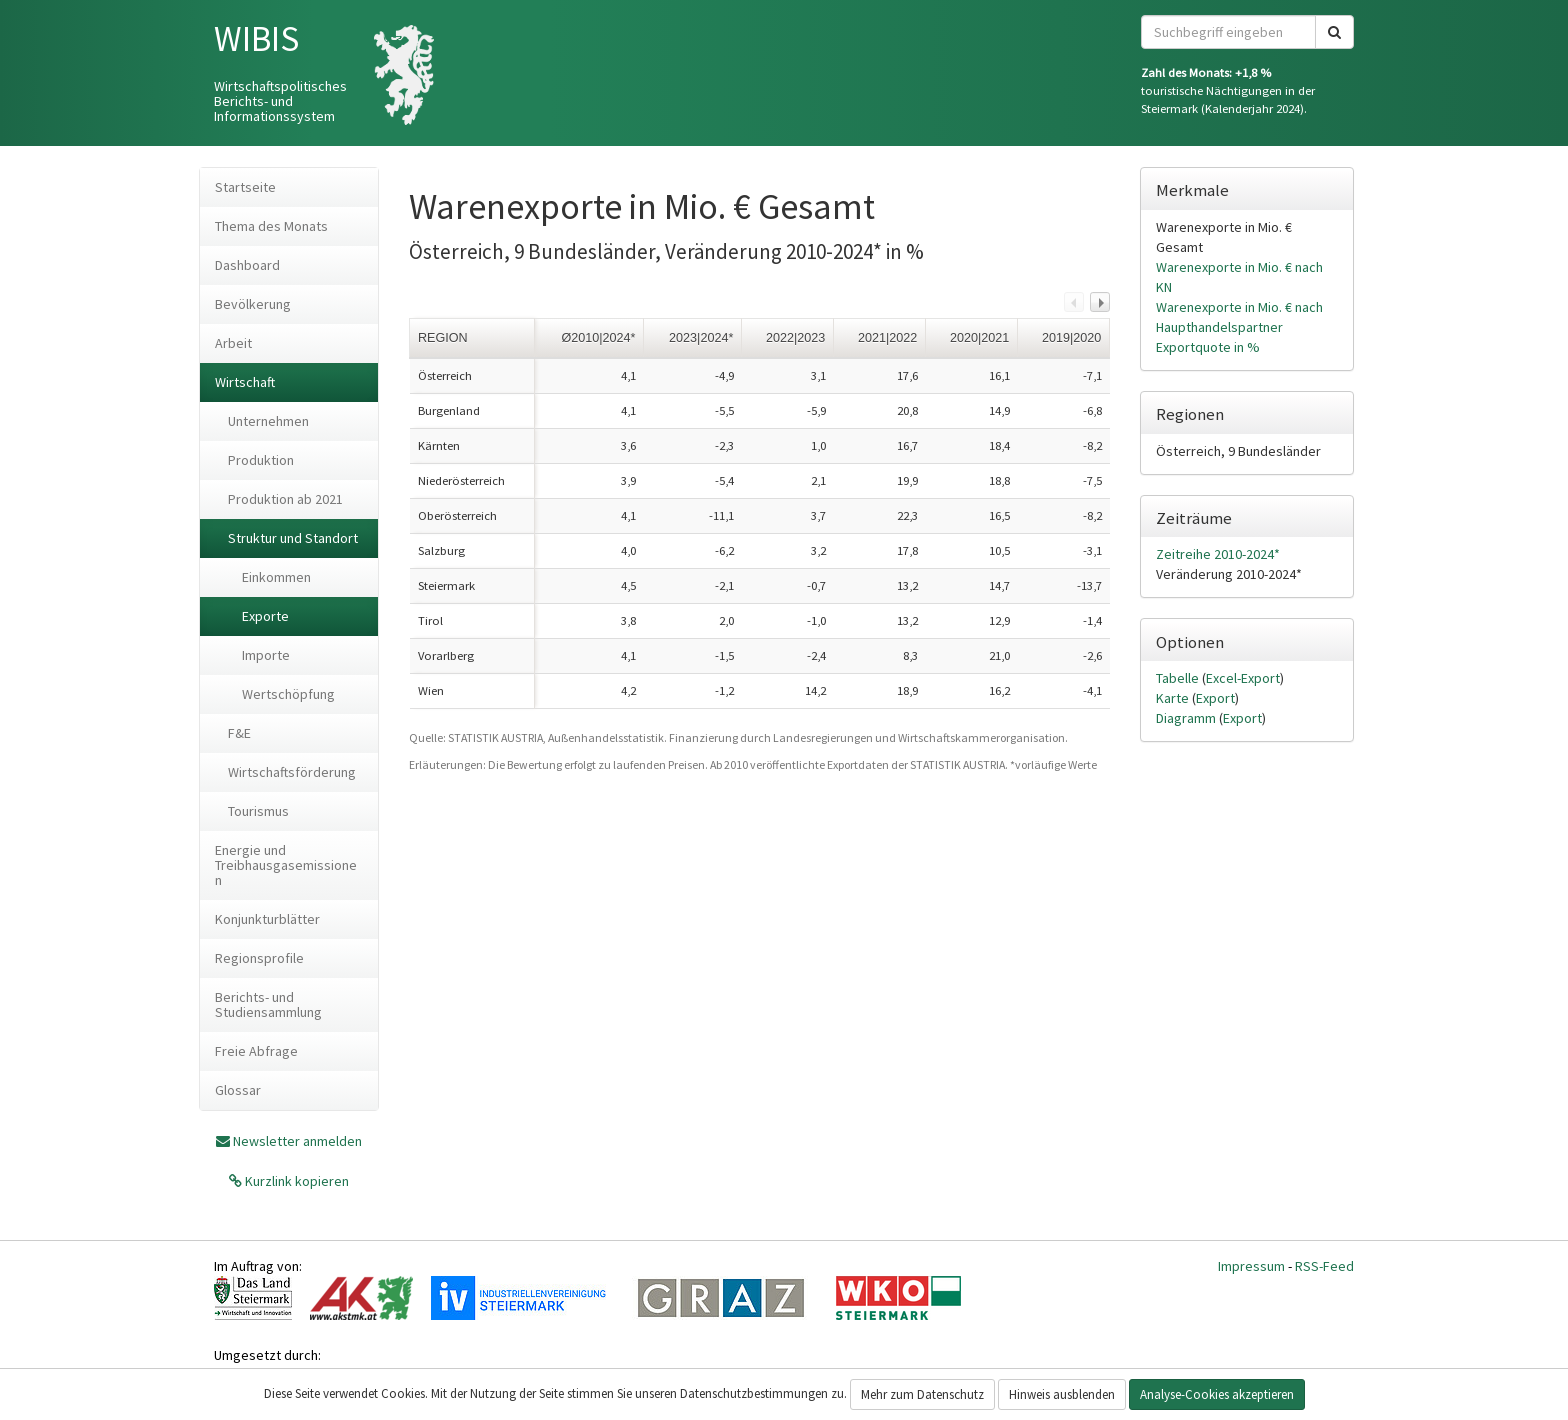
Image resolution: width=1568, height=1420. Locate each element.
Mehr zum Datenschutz (922, 1394)
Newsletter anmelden (297, 1141)
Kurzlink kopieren (295, 1181)
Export (1215, 698)
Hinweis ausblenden (1062, 1394)
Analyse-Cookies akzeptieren (1217, 1394)
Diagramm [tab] (1187, 718)
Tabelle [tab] (1179, 678)
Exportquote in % (1208, 347)
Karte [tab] (1174, 698)
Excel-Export (1243, 678)
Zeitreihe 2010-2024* (1218, 554)
